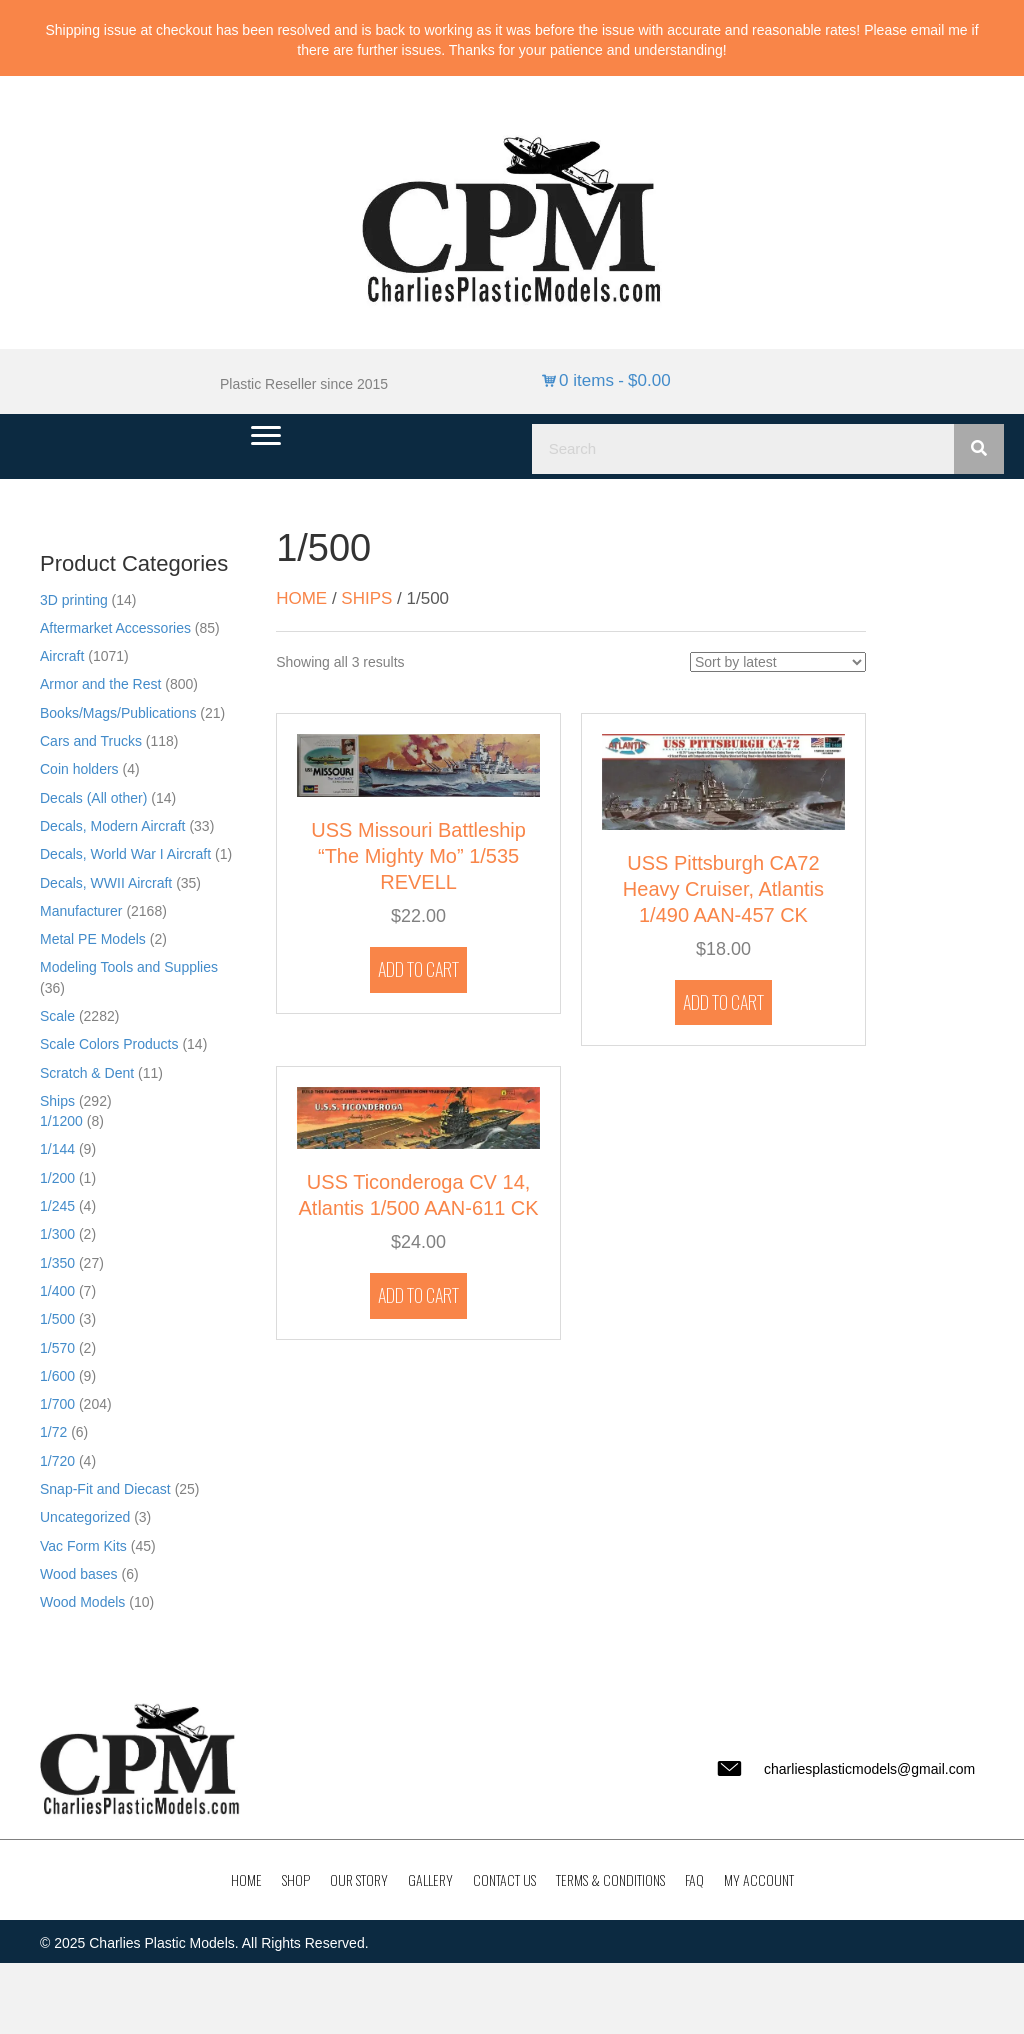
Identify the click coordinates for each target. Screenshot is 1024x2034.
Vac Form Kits (83, 1546)
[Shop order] (778, 662)
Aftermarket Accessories (115, 628)
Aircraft (62, 656)
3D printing (74, 600)
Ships (57, 1101)
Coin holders (79, 769)
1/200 (57, 1178)
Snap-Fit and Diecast (105, 1489)
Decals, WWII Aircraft (106, 883)
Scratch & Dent (87, 1073)
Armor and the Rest (100, 684)
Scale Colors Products (109, 1044)
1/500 (57, 1319)
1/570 (57, 1348)
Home (301, 598)
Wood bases (79, 1574)
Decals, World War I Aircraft (125, 854)
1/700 (57, 1404)
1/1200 (61, 1121)
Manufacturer (81, 911)
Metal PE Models (93, 939)
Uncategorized (85, 1517)
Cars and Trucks (91, 741)
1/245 (57, 1206)
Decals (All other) (93, 798)
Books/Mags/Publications (118, 713)
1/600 (57, 1376)
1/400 (57, 1291)
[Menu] (266, 436)
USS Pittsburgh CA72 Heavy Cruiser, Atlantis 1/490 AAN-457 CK (723, 889)
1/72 (53, 1432)
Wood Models (82, 1602)
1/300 (57, 1234)
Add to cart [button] (418, 969)
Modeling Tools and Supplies (129, 967)
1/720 (57, 1461)
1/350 (57, 1263)
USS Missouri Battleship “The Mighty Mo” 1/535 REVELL (418, 856)
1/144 (57, 1149)
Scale (57, 1016)
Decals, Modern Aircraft (113, 826)
